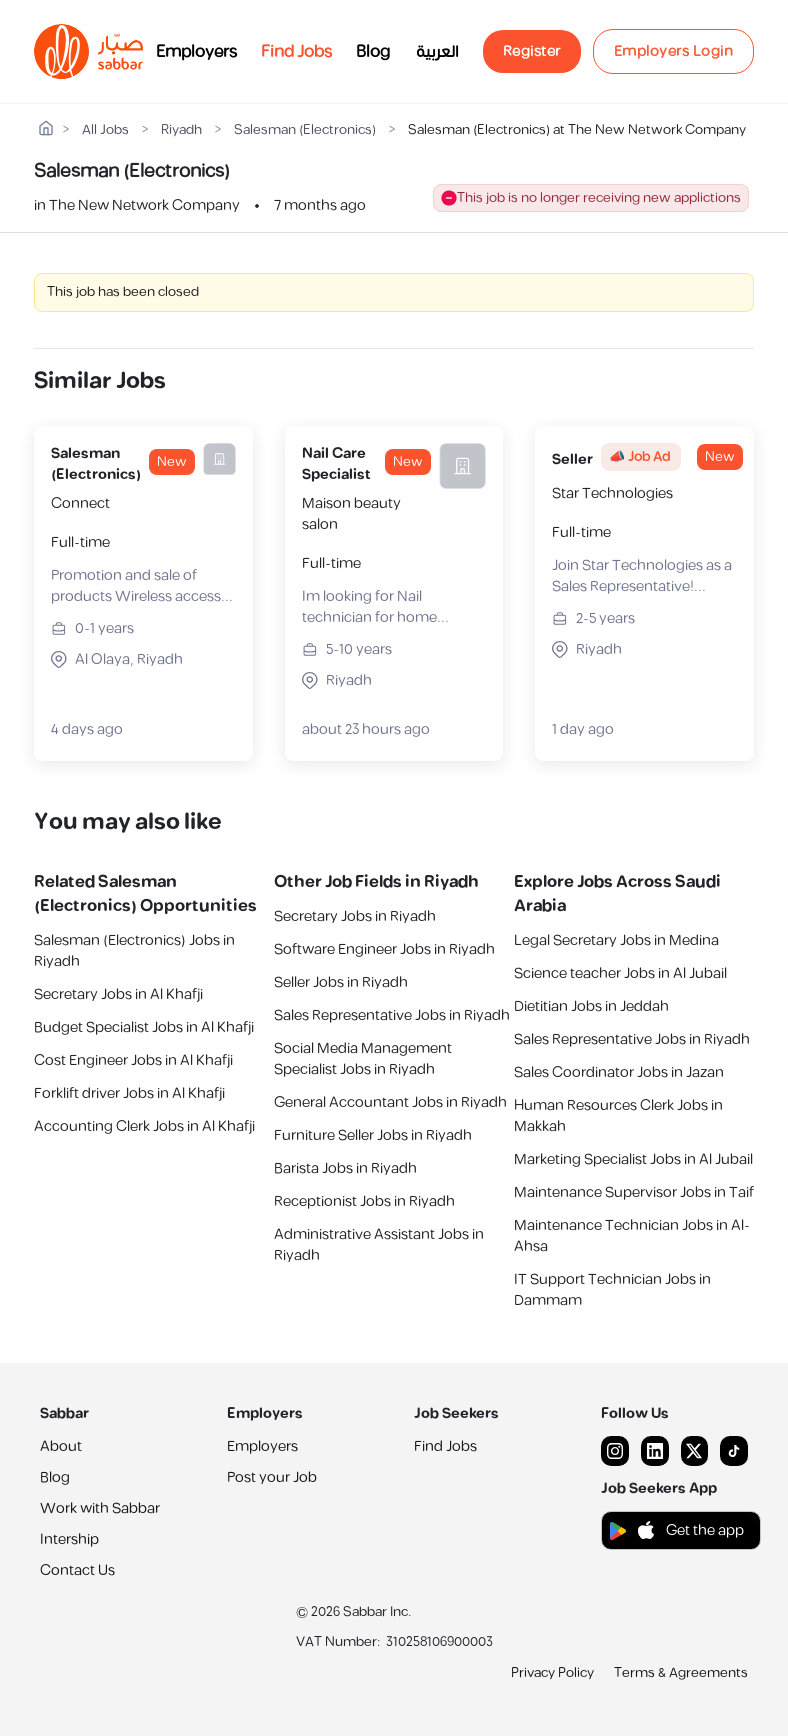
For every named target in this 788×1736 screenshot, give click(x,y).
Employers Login (674, 51)
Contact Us (77, 1570)
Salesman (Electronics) (305, 130)
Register (532, 51)
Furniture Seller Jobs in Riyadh (373, 1135)
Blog (373, 52)
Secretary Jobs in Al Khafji (118, 994)
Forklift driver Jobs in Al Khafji (129, 1093)
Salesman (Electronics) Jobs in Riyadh (134, 951)
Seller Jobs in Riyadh (341, 982)
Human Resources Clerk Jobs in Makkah (618, 1116)
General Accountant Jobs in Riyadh (390, 1102)
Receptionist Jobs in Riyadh (364, 1201)
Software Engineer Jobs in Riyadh (384, 949)
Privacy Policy (552, 1673)
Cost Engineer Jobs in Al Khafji (133, 1060)
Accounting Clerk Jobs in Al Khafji (144, 1126)
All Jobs (105, 130)
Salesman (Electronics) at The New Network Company (577, 130)
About (61, 1446)
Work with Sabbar (100, 1508)
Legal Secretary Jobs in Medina (616, 940)
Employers (196, 52)
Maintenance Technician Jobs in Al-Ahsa (632, 1236)
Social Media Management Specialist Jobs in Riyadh (363, 1059)
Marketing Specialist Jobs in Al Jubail (633, 1159)
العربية (437, 52)
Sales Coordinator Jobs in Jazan (619, 1072)
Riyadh (181, 130)
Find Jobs (296, 52)
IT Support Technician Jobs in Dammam (612, 1290)
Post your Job (272, 1477)
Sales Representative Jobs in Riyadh (392, 1015)
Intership (69, 1539)
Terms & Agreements (681, 1673)
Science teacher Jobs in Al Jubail (620, 973)
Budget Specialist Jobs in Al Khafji (144, 1027)
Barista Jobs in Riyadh (345, 1168)
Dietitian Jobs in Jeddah (591, 1006)
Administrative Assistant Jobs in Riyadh (379, 1245)
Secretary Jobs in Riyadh (355, 916)
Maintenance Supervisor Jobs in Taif (634, 1192)
